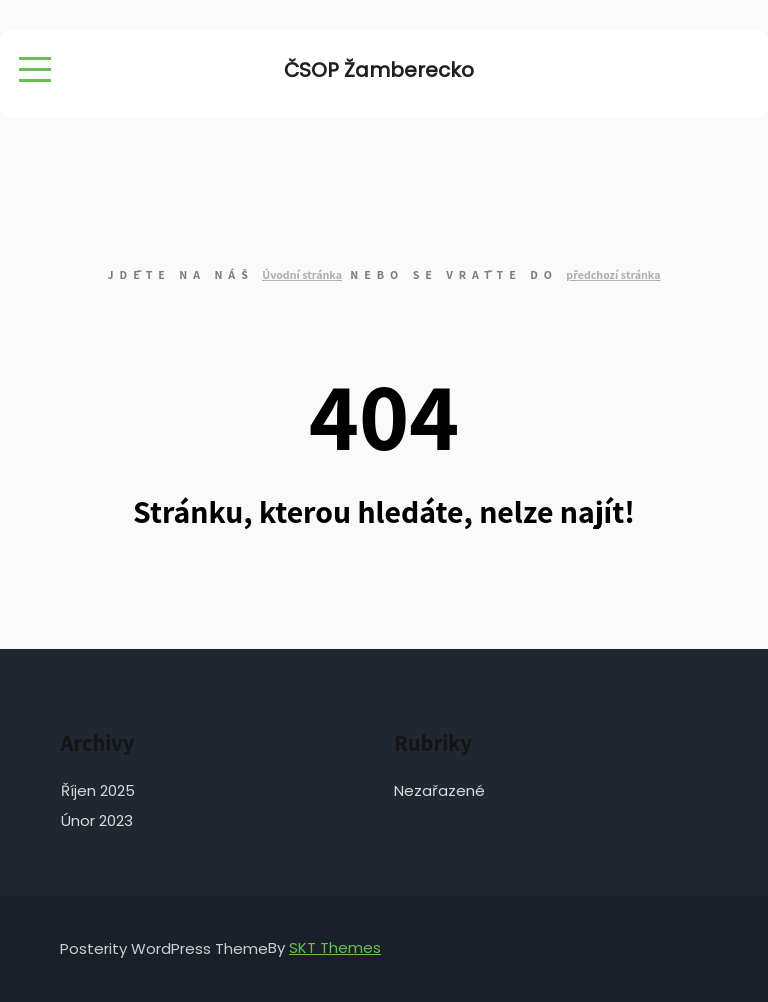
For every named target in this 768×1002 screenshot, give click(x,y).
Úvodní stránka (302, 274)
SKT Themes (335, 947)
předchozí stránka (613, 274)
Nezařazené (439, 790)
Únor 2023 (97, 820)
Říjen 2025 (98, 790)
